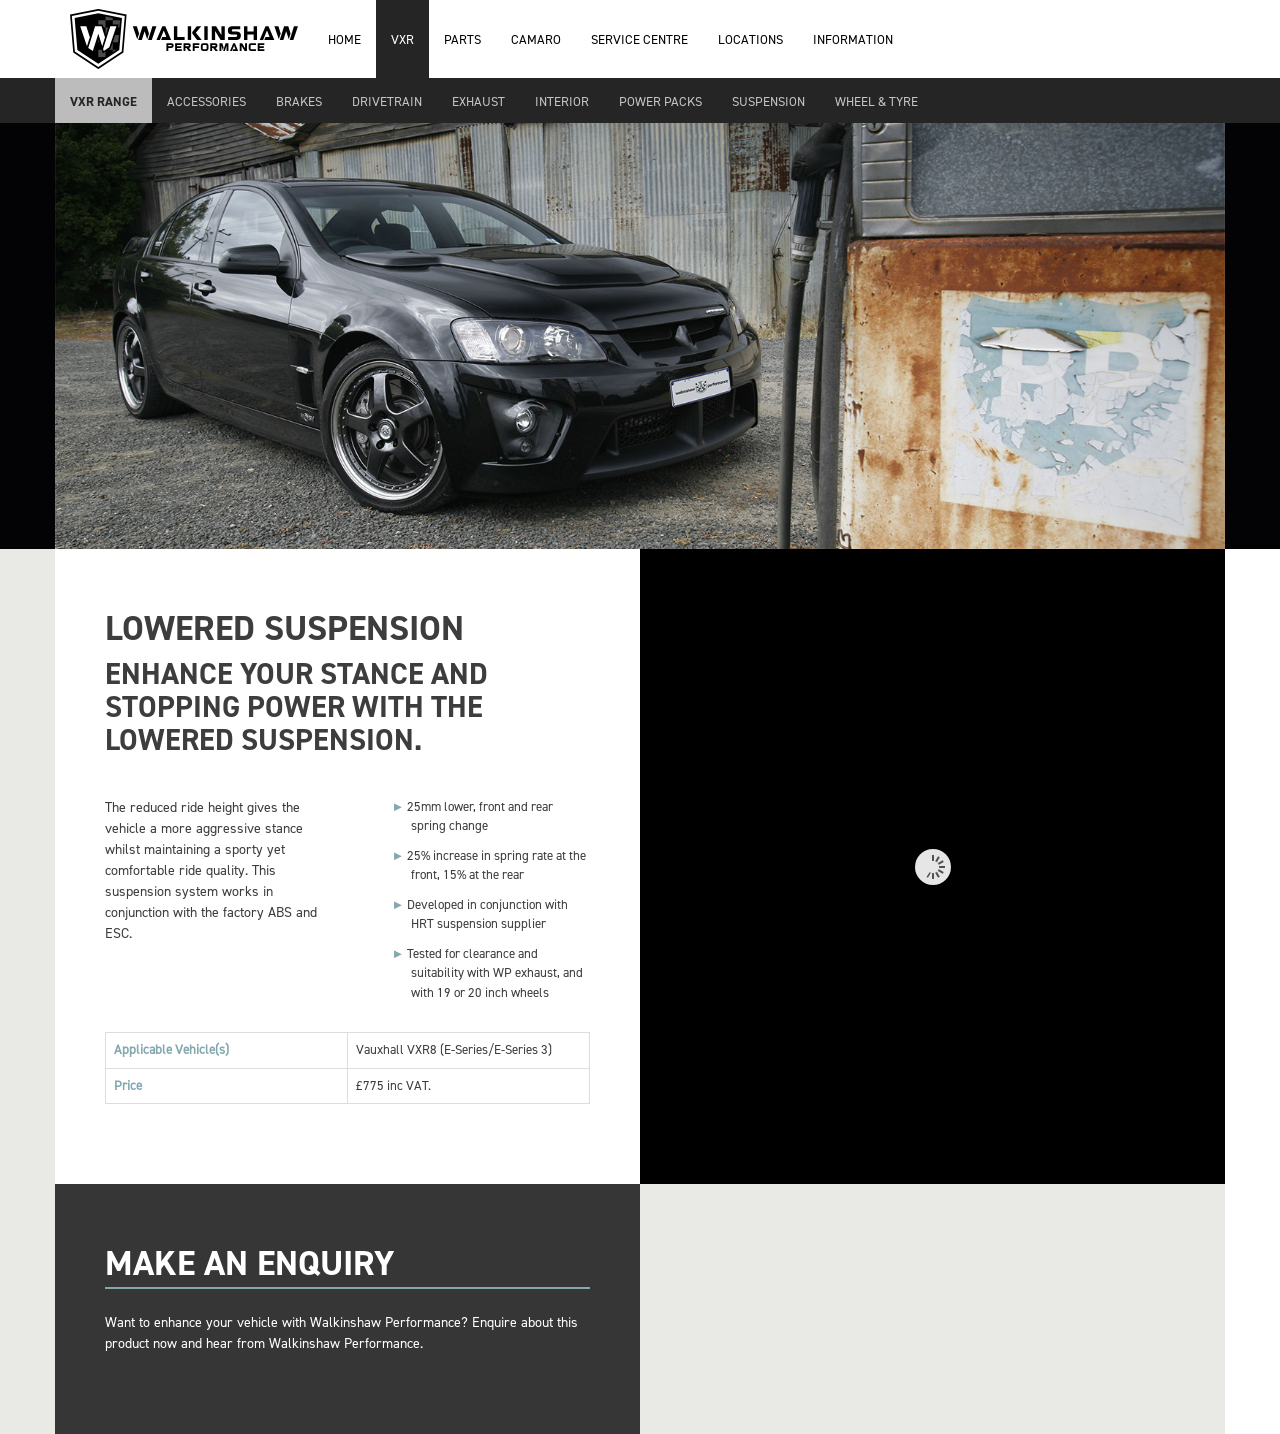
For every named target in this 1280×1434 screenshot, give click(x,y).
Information (853, 39)
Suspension (768, 101)
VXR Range (103, 101)
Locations (750, 39)
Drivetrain (387, 101)
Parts (462, 39)
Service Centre (639, 39)
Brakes (299, 101)
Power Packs (660, 101)
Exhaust (478, 101)
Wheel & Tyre (876, 101)
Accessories (206, 101)
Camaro (536, 39)
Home (344, 39)
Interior (562, 101)
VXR (402, 39)
